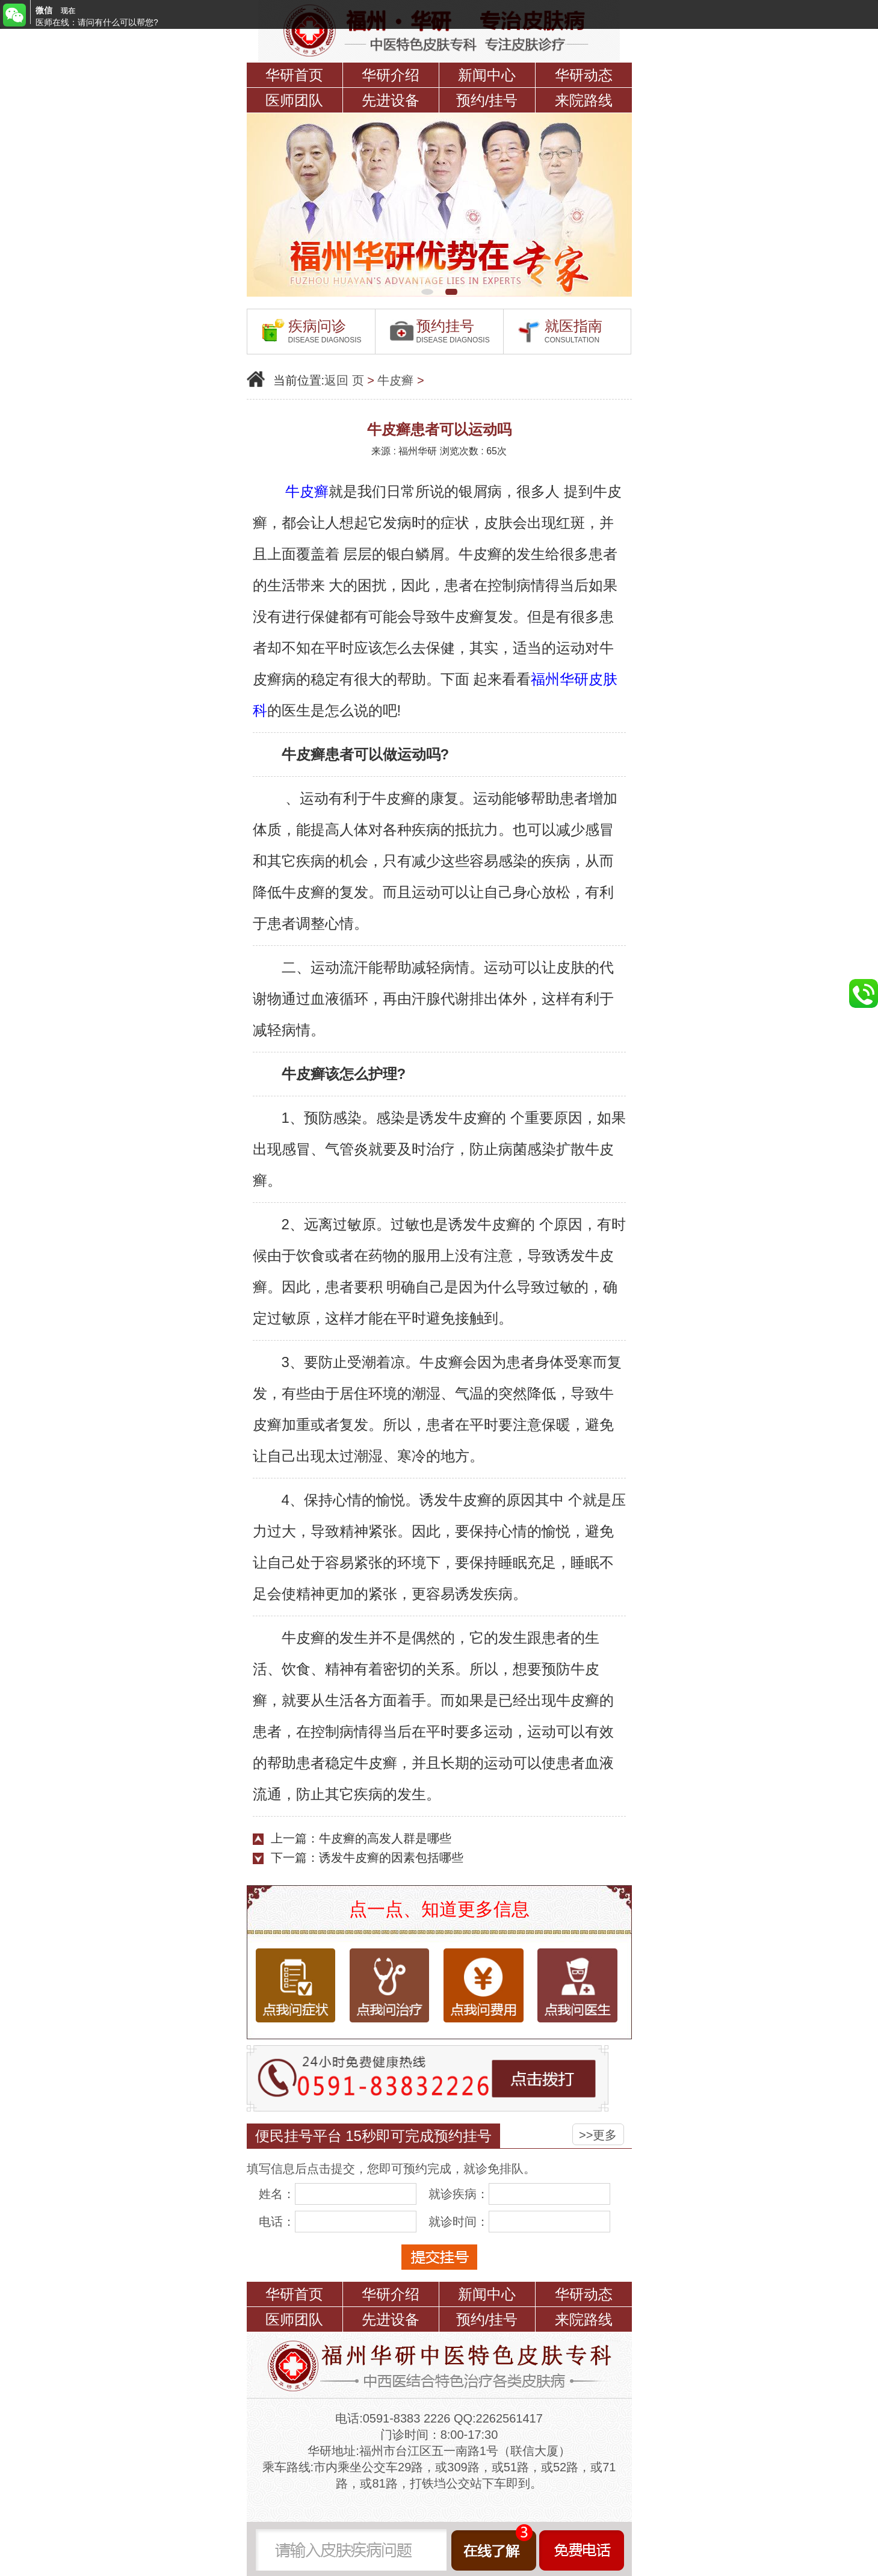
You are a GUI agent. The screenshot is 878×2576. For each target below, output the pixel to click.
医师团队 (294, 100)
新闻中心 (487, 75)
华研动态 (584, 75)
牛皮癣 (395, 380)
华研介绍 (390, 75)
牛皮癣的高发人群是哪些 (385, 1838)
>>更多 (598, 2135)
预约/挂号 (487, 100)
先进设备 (390, 100)
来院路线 (584, 100)
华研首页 (294, 75)
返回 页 (344, 380)
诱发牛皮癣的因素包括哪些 (391, 1857)
